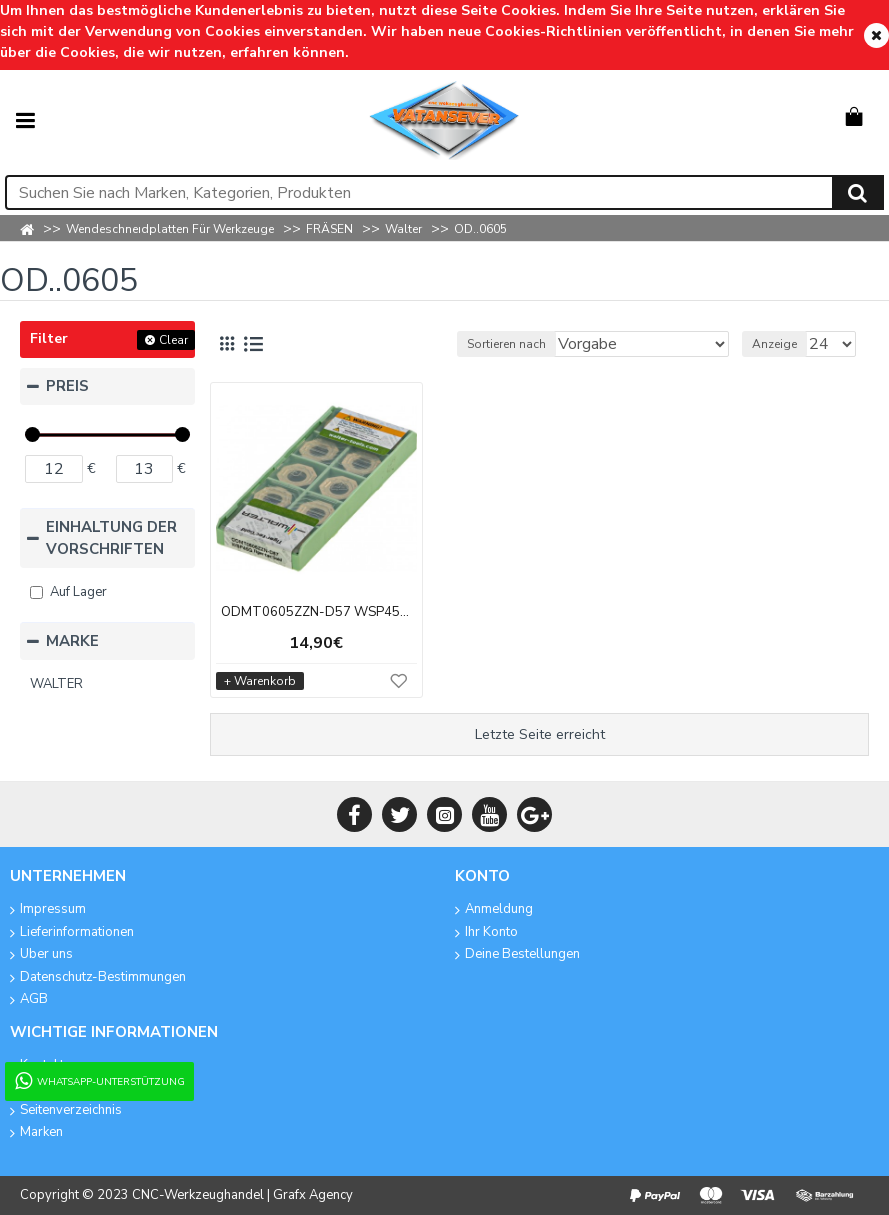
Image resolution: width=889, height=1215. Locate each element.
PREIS (67, 386)
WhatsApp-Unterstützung (98, 1081)
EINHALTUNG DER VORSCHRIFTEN (111, 538)
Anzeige (774, 344)
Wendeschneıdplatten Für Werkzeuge (170, 229)
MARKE (72, 641)
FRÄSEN (329, 229)
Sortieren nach (506, 344)
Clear (173, 340)
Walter (403, 229)
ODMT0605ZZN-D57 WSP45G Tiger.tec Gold (316, 612)
